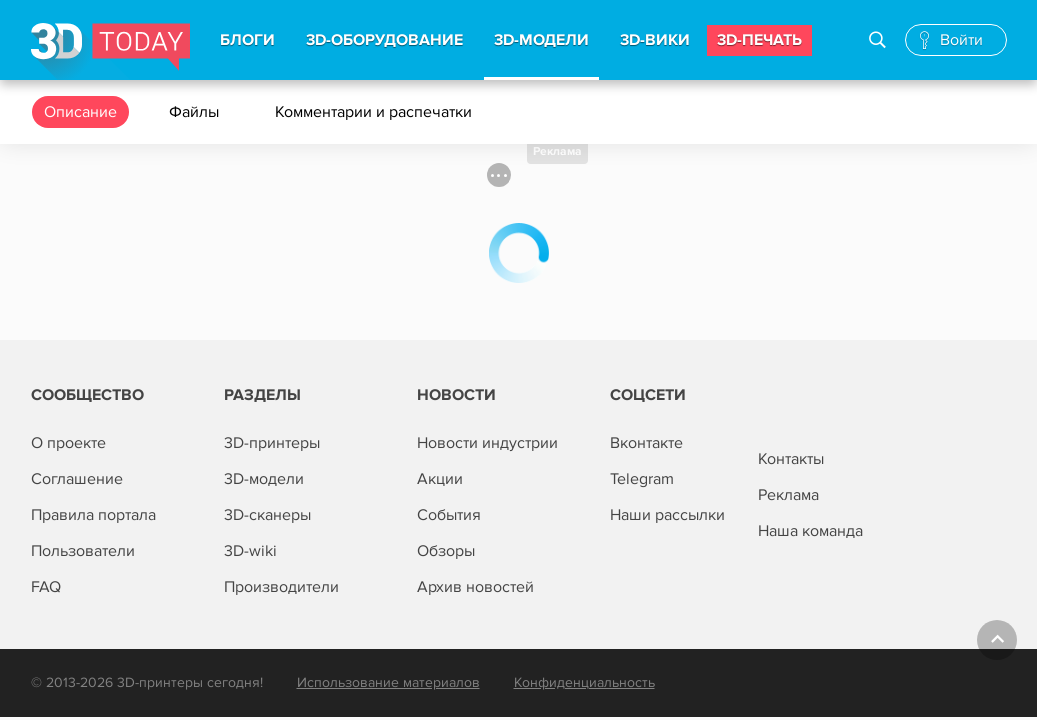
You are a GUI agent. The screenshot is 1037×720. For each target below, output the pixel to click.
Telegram (642, 479)
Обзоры (446, 551)
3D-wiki (250, 551)
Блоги (247, 40)
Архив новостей (475, 587)
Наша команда (810, 531)
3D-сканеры (267, 515)
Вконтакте (646, 443)
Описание (80, 112)
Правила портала (93, 515)
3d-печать (759, 40)
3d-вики (655, 40)
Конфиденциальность (584, 682)
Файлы (196, 112)
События (449, 515)
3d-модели (541, 40)
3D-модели (264, 479)
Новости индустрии (487, 443)
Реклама (557, 151)
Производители (281, 587)
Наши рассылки (667, 515)
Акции (440, 479)
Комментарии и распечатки (375, 112)
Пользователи (83, 551)
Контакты (791, 459)
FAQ (46, 587)
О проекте (68, 443)
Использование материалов (388, 682)
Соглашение (77, 479)
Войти (961, 40)
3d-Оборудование (384, 40)
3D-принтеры (272, 443)
